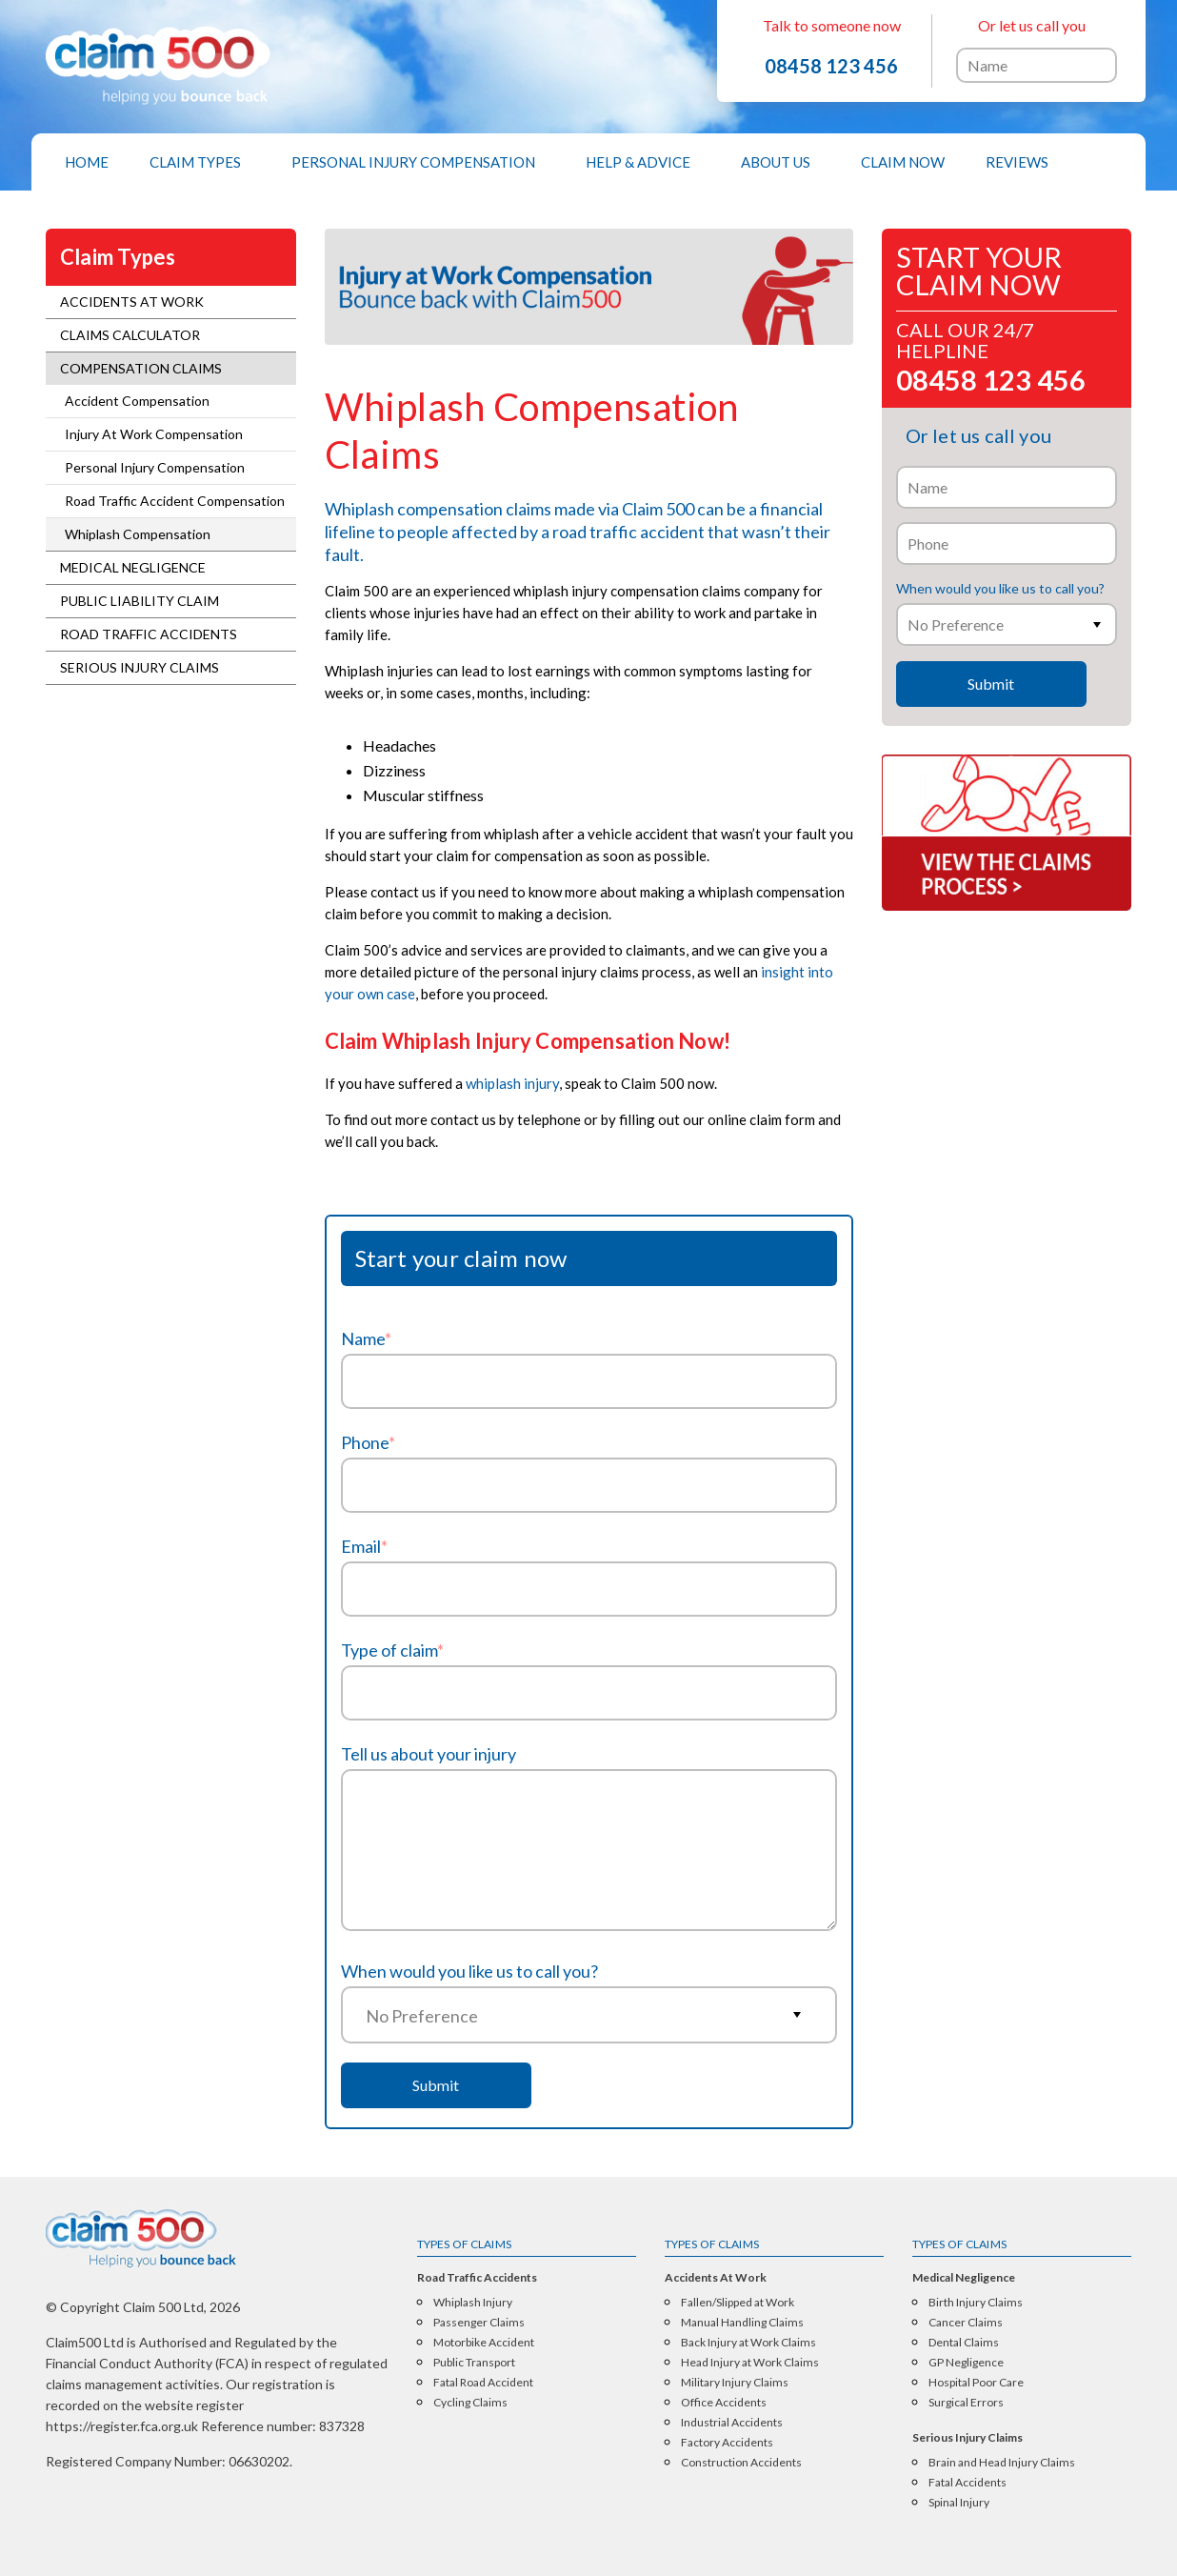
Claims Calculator (130, 335)
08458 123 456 (831, 65)
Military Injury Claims (734, 2382)
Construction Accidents (741, 2462)
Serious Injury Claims (139, 667)
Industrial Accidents (732, 2422)
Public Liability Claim (139, 601)
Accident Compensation (137, 400)
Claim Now (903, 162)
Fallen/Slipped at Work (737, 2302)
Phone (368, 1442)
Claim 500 (658, 508)
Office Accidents (724, 2402)
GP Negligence (966, 2362)
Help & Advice (638, 162)
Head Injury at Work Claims (750, 2362)
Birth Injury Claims (975, 2302)
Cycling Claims (470, 2402)
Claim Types (195, 162)
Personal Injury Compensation (413, 162)
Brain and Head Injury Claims (1001, 2462)
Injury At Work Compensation (154, 434)
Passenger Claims (479, 2322)
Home (87, 162)
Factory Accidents (727, 2442)
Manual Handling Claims (742, 2322)
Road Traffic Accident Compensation (175, 501)
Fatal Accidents (967, 2482)
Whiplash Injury (472, 2302)
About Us (775, 162)
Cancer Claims (965, 2322)
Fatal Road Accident (483, 2382)
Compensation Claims (141, 368)
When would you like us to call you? (469, 1971)
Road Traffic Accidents (148, 634)
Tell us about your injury (428, 1753)
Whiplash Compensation (137, 534)
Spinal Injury (958, 2502)
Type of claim (392, 1650)
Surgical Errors (966, 2402)
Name (366, 1338)
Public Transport (474, 2362)
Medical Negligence (133, 567)
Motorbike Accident (483, 2342)
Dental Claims (963, 2342)
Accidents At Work (132, 301)
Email (364, 1546)
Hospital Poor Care (976, 2382)
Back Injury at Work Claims (748, 2342)
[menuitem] (87, 162)
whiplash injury (512, 1083)
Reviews (1017, 162)
